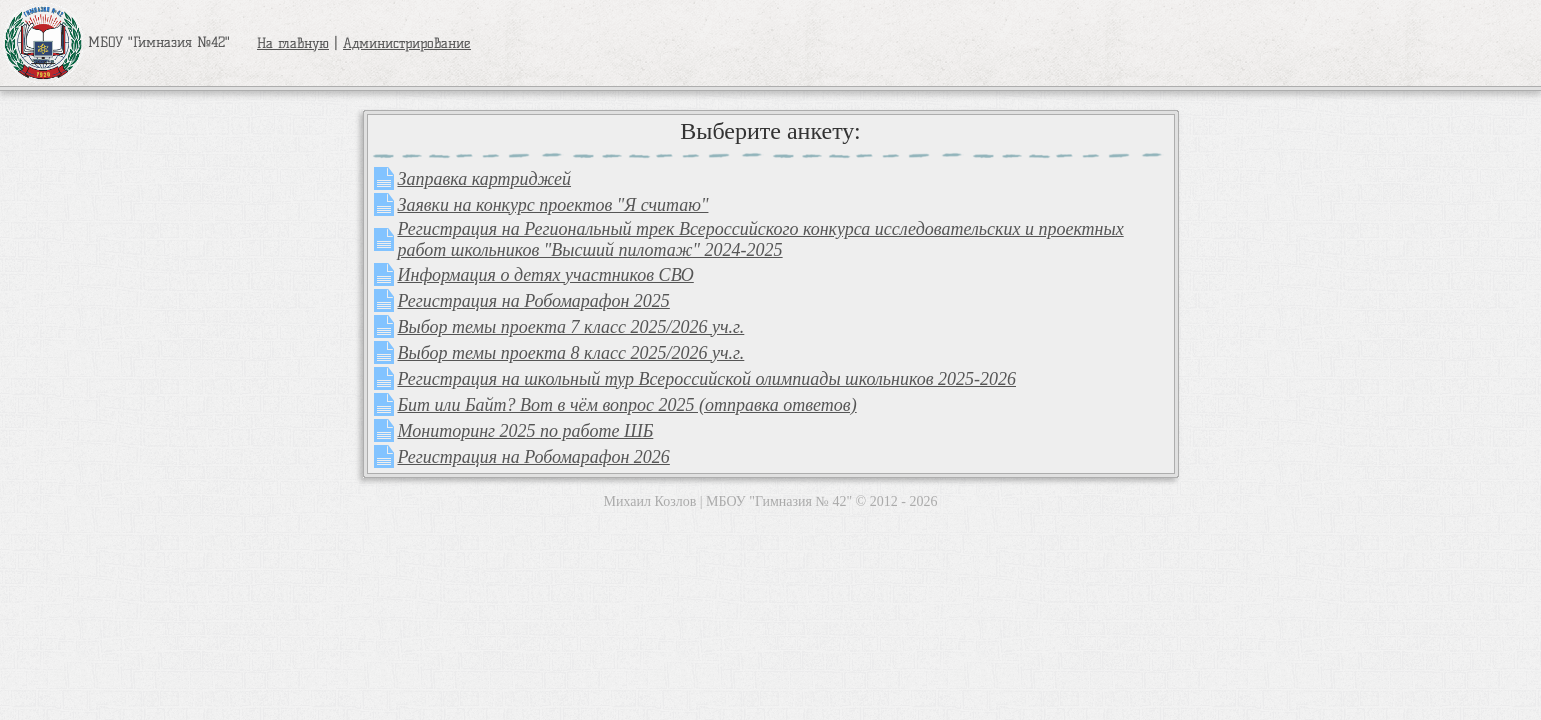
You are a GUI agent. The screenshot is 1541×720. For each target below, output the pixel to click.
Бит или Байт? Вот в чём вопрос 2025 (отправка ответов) (627, 405)
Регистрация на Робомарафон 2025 (534, 301)
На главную (293, 43)
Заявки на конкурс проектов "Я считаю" (553, 205)
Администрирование (407, 43)
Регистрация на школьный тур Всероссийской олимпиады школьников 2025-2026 (707, 379)
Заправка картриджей (485, 179)
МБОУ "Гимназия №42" (116, 42)
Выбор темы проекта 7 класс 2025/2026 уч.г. (571, 327)
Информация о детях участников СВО (546, 275)
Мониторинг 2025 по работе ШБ (526, 431)
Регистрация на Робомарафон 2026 (534, 457)
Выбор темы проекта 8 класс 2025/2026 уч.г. (571, 353)
